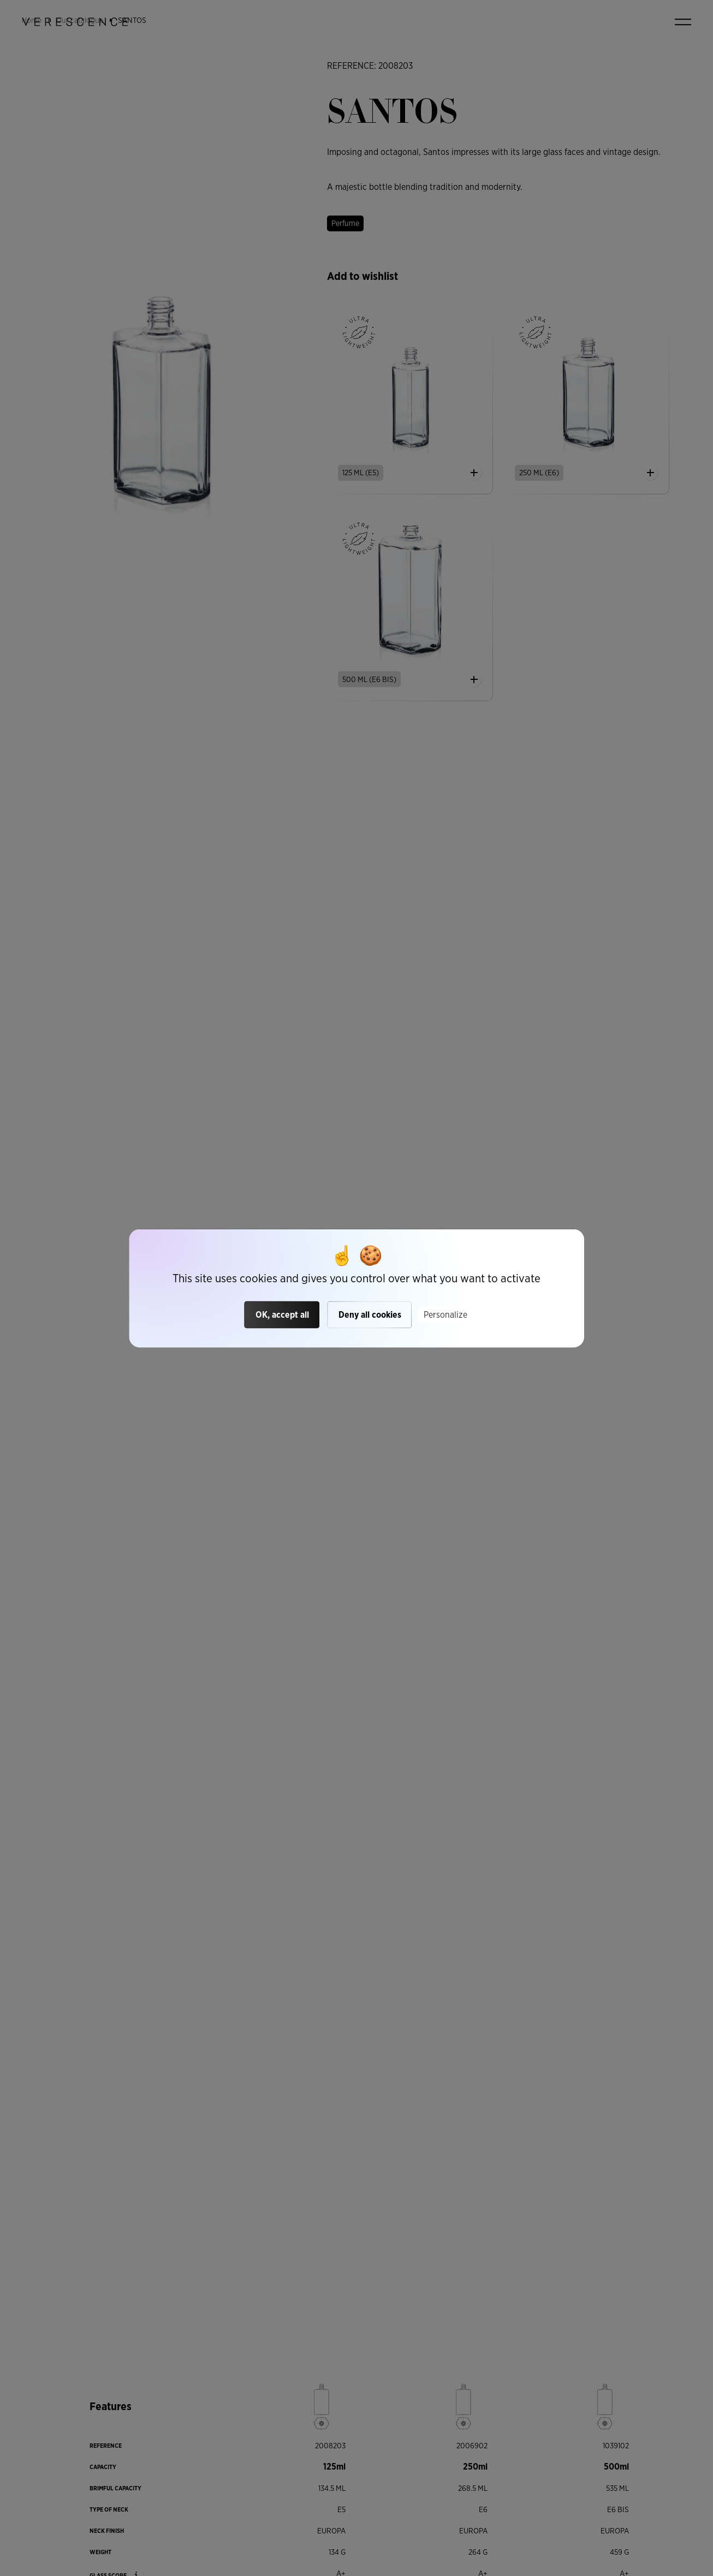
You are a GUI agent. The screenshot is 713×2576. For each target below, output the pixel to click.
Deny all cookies (369, 1315)
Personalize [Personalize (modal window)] (445, 1315)
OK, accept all (282, 1315)
